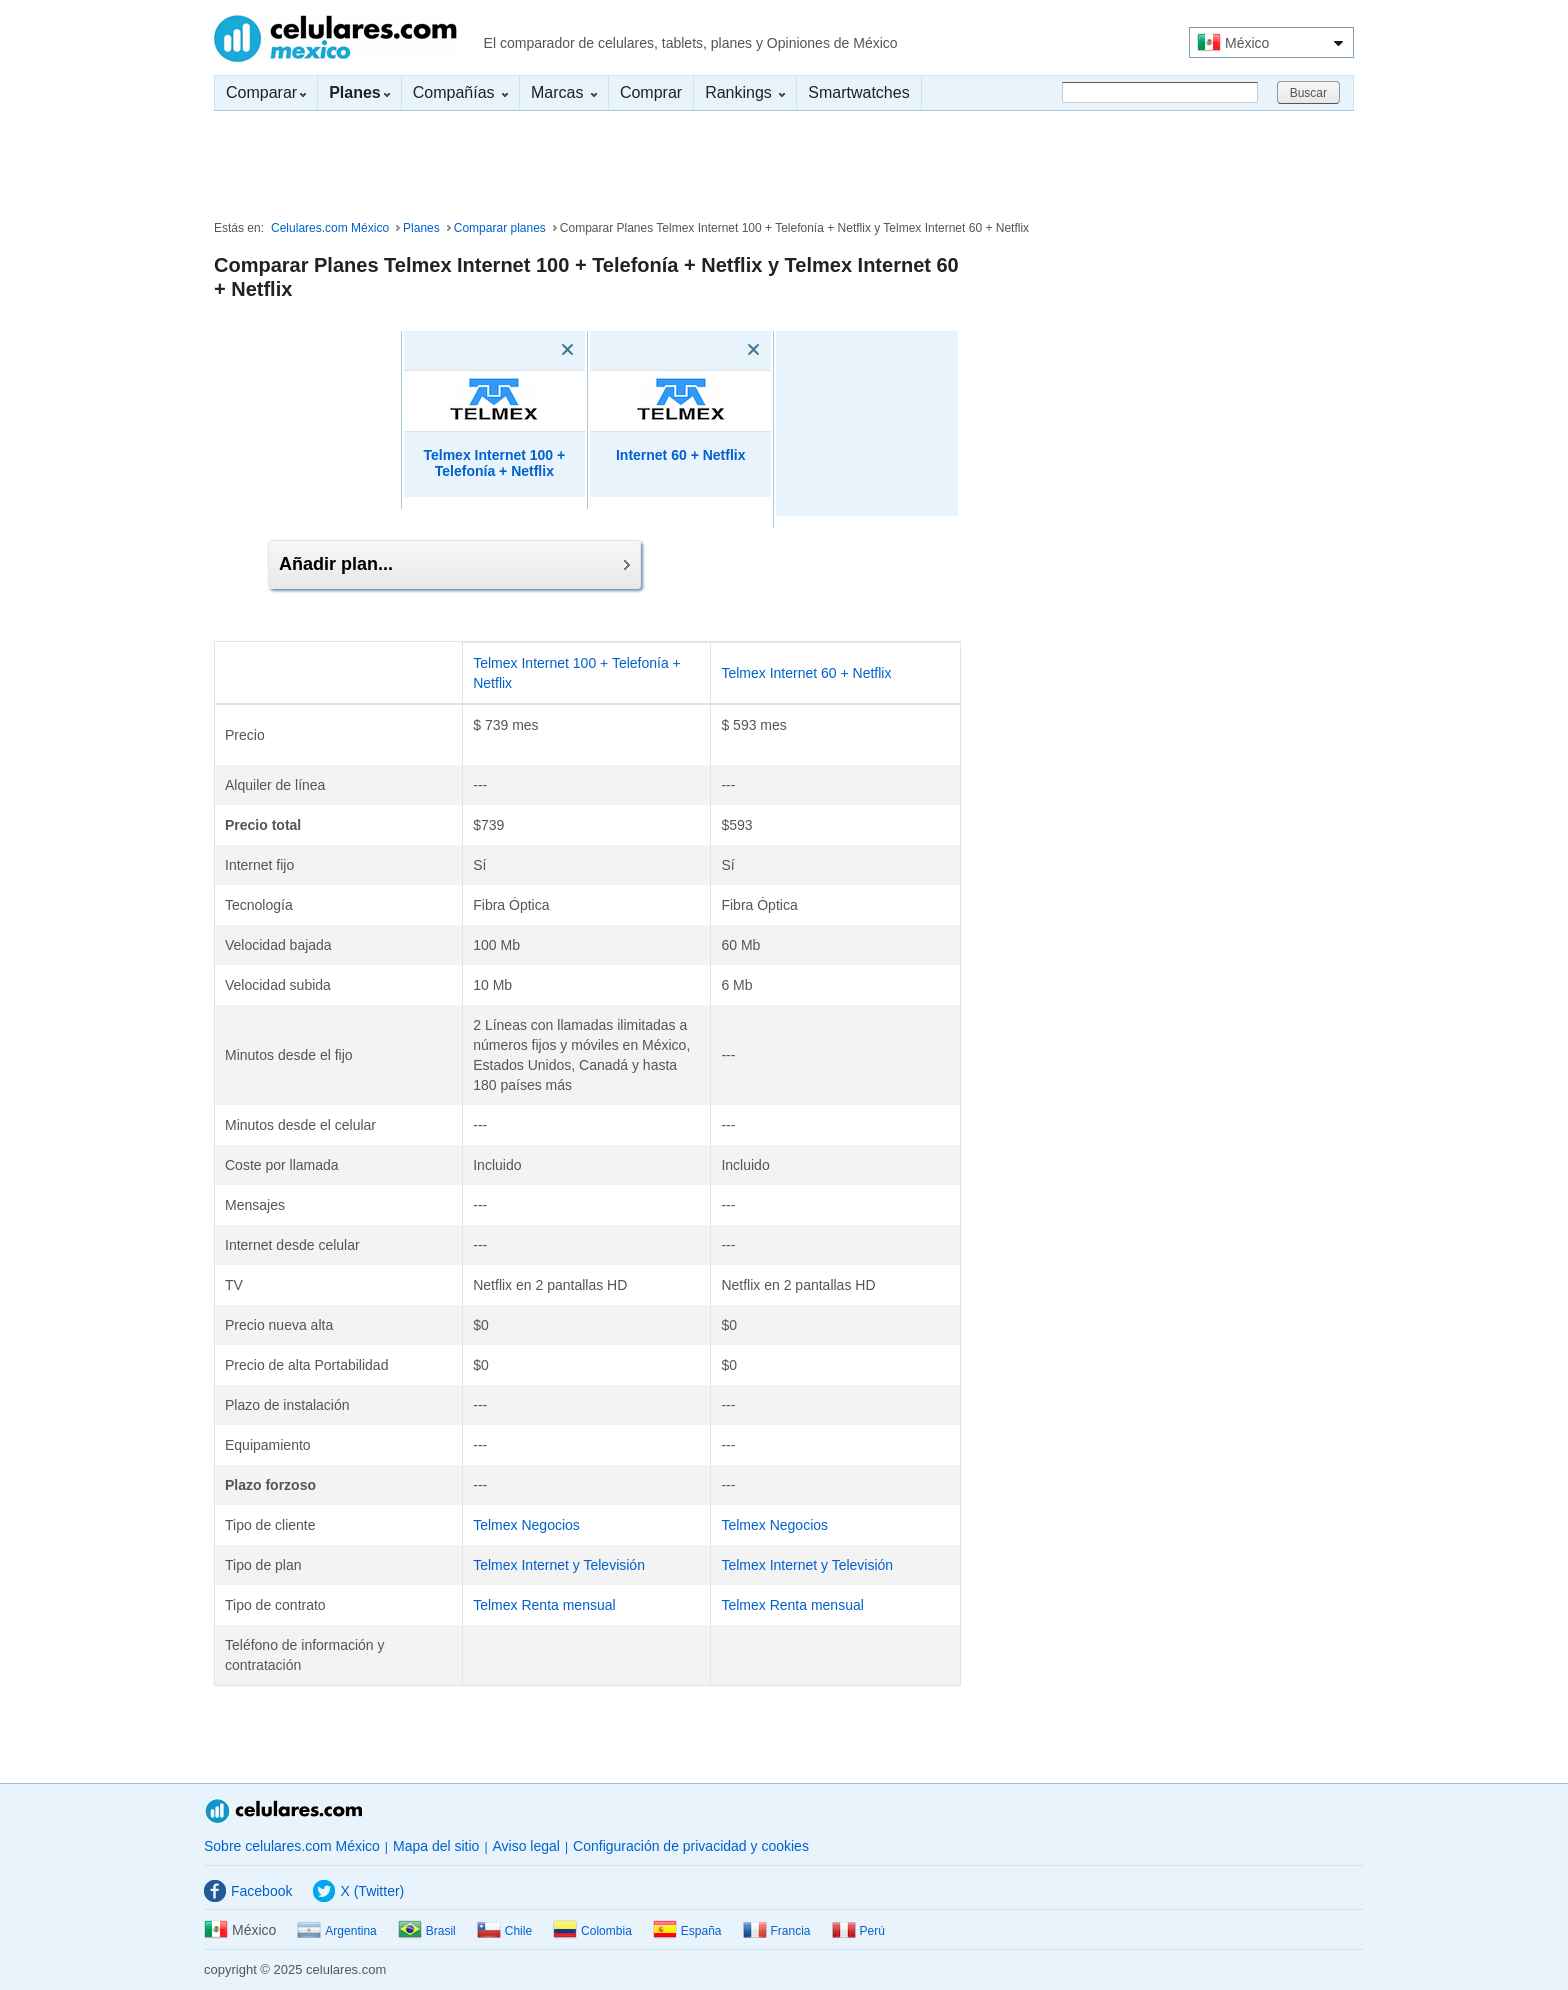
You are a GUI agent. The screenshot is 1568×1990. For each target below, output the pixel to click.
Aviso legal (526, 1846)
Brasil (427, 1931)
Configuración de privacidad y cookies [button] (691, 1846)
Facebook (248, 1891)
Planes (421, 228)
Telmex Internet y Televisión (559, 1565)
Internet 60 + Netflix (681, 455)
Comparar (266, 92)
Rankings (745, 92)
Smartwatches (858, 92)
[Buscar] (1160, 92)
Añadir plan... (454, 564)
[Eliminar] (539, 350)
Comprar (651, 92)
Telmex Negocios (526, 1525)
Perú (858, 1931)
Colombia (592, 1931)
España (687, 1931)
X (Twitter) (358, 1891)
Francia (777, 1931)
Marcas (564, 92)
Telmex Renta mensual (544, 1605)
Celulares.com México (335, 38)
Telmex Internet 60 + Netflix (806, 673)
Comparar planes (500, 228)
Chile (504, 1931)
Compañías (460, 92)
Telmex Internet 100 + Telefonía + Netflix (494, 463)
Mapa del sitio (436, 1846)
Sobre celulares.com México (292, 1846)
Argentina (336, 1931)
